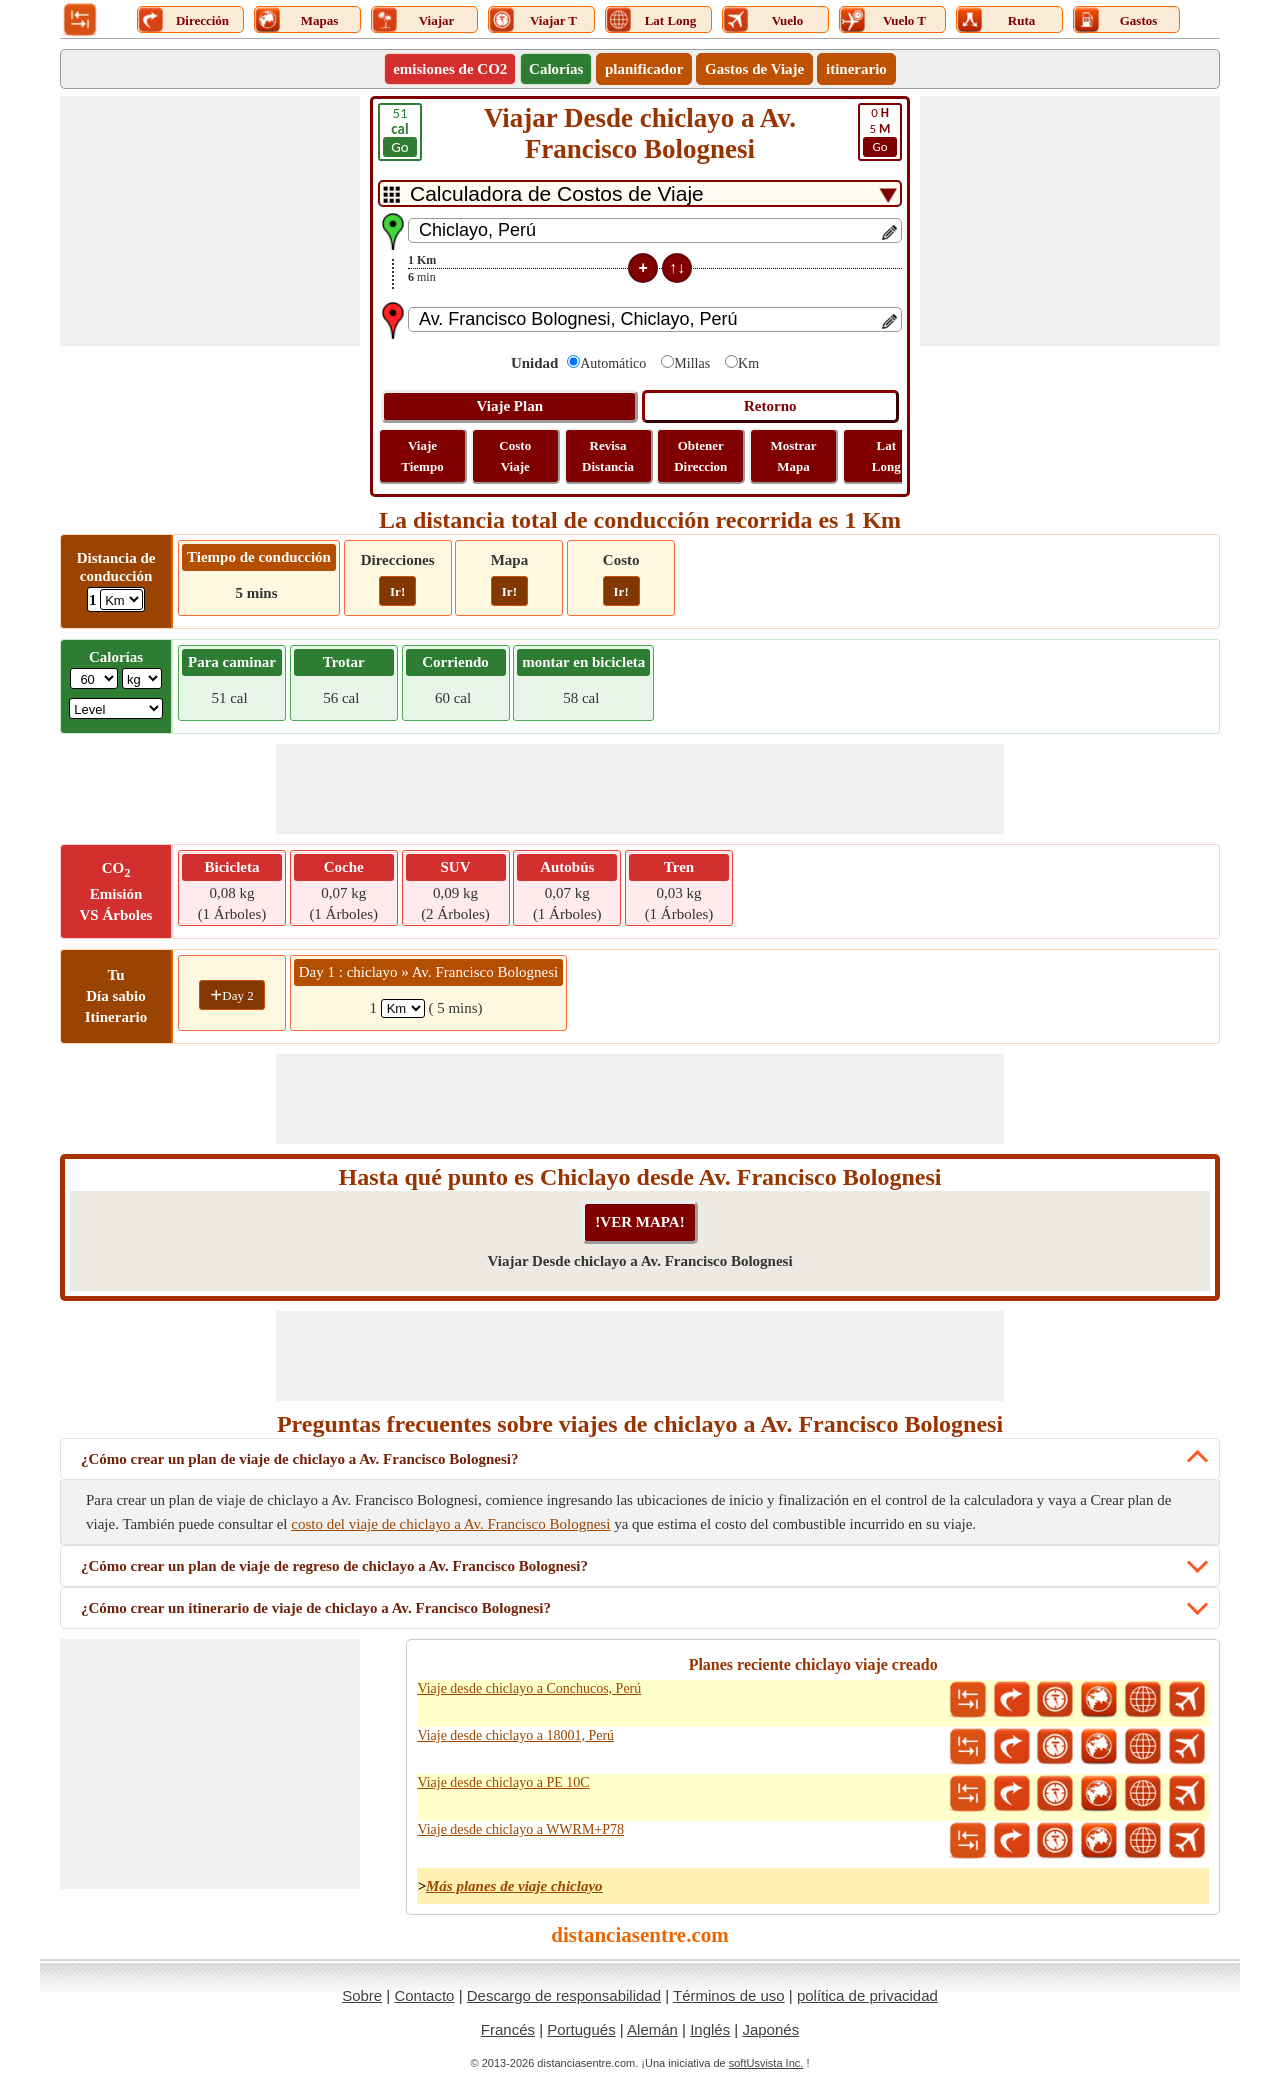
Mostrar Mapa (793, 456)
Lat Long (886, 456)
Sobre (362, 1995)
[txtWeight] (94, 678)
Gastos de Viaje (754, 69)
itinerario (856, 69)
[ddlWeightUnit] (142, 678)
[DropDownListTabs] (640, 193)
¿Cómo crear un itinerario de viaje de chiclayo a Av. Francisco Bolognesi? (316, 1608)
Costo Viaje (515, 456)
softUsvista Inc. (766, 2063)
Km (748, 363)
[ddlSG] (116, 708)
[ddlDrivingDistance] (121, 599)
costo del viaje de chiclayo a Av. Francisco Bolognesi (450, 1524)
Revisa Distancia (608, 456)
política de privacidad (867, 1995)
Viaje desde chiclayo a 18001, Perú (515, 1735)
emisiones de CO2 (450, 69)
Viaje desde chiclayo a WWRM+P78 (520, 1829)
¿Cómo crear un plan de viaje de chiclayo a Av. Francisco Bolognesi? (300, 1459)
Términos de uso (729, 1995)
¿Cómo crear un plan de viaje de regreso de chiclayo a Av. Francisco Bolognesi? (334, 1566)
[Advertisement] (210, 221)
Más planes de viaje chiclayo (514, 1886)
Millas (692, 363)
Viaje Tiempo (422, 456)
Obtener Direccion (700, 456)
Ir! (397, 591)
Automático (613, 363)
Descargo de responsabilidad (564, 1995)
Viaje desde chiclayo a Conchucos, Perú (529, 1688)
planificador (644, 69)
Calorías (556, 69)
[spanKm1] (403, 1008)
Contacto (424, 1995)
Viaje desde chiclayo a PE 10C (503, 1782)
